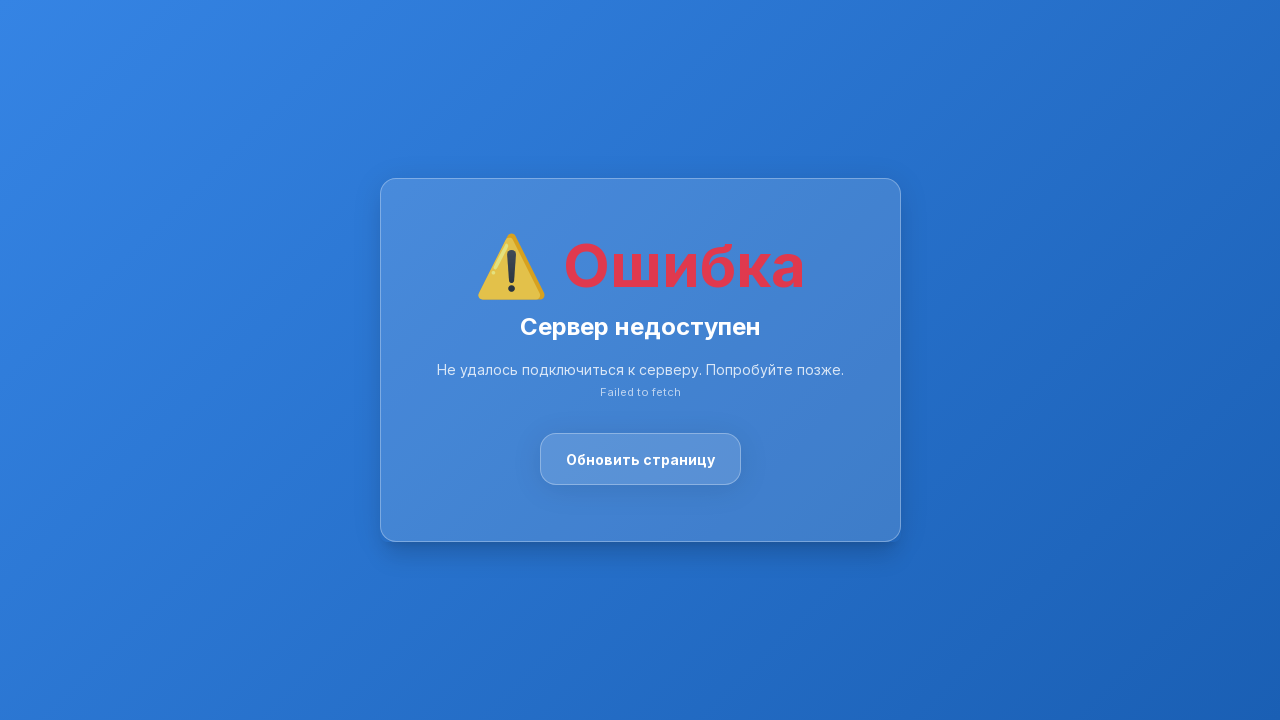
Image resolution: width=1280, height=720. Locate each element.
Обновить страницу (640, 459)
